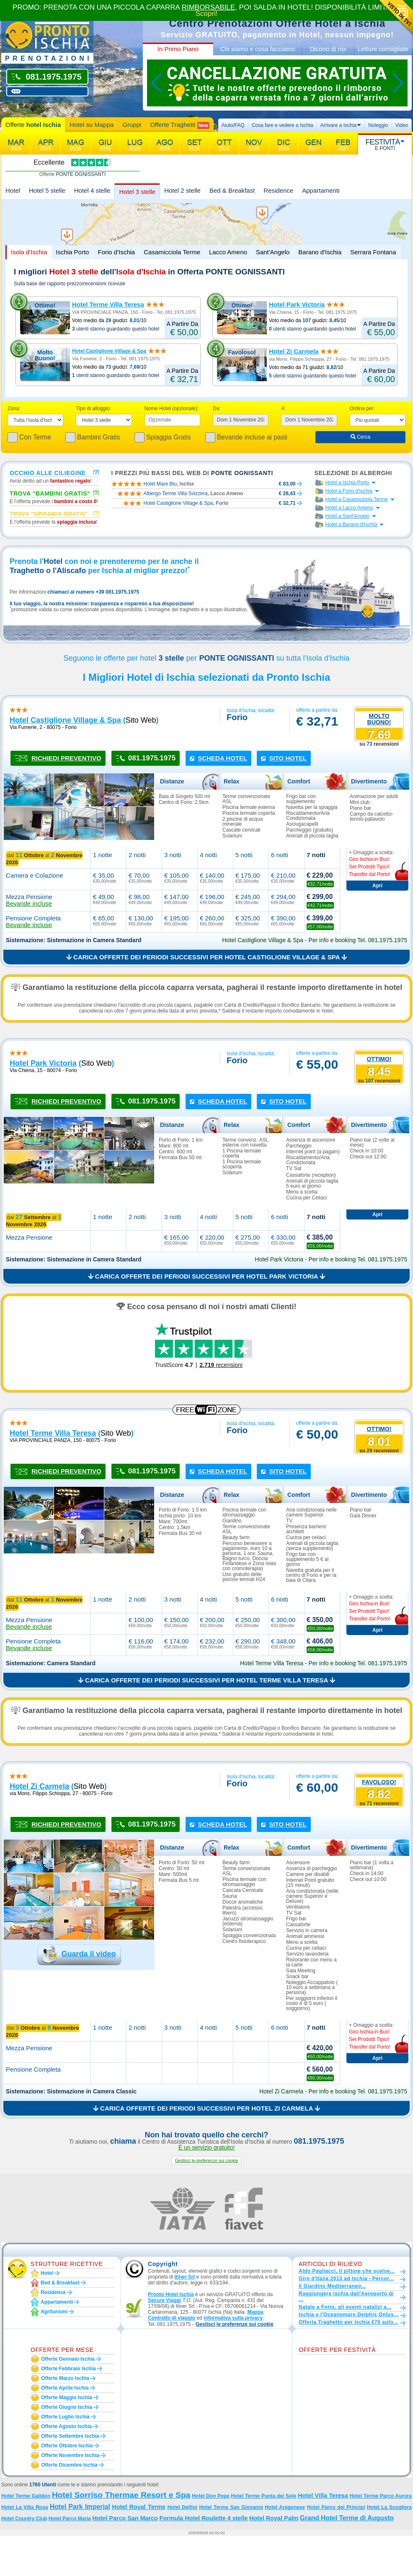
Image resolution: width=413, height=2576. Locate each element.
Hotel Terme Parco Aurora (380, 2496)
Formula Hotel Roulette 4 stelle (203, 2518)
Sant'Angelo (272, 252)
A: (283, 408)
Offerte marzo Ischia (65, 2378)
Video (401, 125)
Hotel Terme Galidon (25, 2496)
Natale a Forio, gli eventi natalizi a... (345, 2307)
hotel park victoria (43, 1063)
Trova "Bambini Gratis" (50, 493)
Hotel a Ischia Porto (347, 483)
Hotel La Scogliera (389, 2507)
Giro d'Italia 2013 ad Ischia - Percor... (346, 2278)
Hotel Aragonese (285, 2507)
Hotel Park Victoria (297, 304)
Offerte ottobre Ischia (67, 2446)
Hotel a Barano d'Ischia (351, 524)
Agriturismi (54, 2312)
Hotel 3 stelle (137, 191)
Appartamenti (320, 190)
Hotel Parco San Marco (125, 2518)
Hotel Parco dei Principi (336, 2507)
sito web (141, 720)
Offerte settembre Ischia (70, 2436)
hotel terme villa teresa (53, 1433)
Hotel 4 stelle (92, 190)
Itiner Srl (184, 2277)
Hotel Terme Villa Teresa (108, 304)
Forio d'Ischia (116, 252)
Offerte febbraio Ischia (68, 2369)
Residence (278, 190)
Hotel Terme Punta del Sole (263, 2496)
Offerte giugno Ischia (66, 2407)
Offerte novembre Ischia (70, 2455)
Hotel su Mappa (92, 124)
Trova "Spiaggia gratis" (49, 513)
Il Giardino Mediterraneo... (332, 2286)
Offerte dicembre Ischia (69, 2465)
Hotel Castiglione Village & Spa (109, 351)
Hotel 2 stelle (182, 190)
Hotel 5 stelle (47, 190)
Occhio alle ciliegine (48, 472)
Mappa (255, 2312)
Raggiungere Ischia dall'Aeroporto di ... (346, 2296)
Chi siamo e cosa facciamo (257, 48)
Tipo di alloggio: (93, 408)
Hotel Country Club (24, 2519)
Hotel (12, 190)
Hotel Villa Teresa (323, 2495)
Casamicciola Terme (172, 252)
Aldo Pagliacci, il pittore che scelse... (347, 2271)
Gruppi (131, 124)
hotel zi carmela (39, 1786)
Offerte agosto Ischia (66, 2426)
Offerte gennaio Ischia (68, 2359)
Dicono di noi (328, 48)
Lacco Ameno (228, 252)
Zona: (14, 408)
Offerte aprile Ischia (65, 2388)
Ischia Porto (72, 252)
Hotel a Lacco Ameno (349, 508)
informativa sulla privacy (233, 2318)
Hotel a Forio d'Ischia (348, 491)
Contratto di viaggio (171, 2318)
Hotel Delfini (182, 2507)
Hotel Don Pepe (210, 2496)
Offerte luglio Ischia (65, 2417)
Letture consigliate (383, 48)
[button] (206, 2160)
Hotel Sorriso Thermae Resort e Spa (121, 2495)
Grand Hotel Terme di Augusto (347, 2518)
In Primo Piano (178, 48)
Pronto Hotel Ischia (171, 2294)
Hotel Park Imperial (80, 2506)
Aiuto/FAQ (233, 125)
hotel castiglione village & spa (65, 720)
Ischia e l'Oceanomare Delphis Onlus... (349, 2315)
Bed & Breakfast (232, 190)
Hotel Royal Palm (274, 2518)
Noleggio (378, 125)
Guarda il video (88, 1954)
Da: (217, 408)
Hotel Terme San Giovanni (231, 2507)
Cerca (360, 437)
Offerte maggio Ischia (66, 2397)
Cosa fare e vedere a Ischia (282, 125)
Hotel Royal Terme (138, 2507)
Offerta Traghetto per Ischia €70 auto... (348, 2322)
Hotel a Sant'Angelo (347, 516)
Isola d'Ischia (29, 252)
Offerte (33, 124)
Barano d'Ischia (319, 252)
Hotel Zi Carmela (293, 351)
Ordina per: (362, 408)
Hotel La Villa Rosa (24, 2507)
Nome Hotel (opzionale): (172, 408)
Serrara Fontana (373, 252)
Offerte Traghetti (179, 125)
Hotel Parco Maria (70, 2519)
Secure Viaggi (164, 2300)
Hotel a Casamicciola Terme (356, 499)
